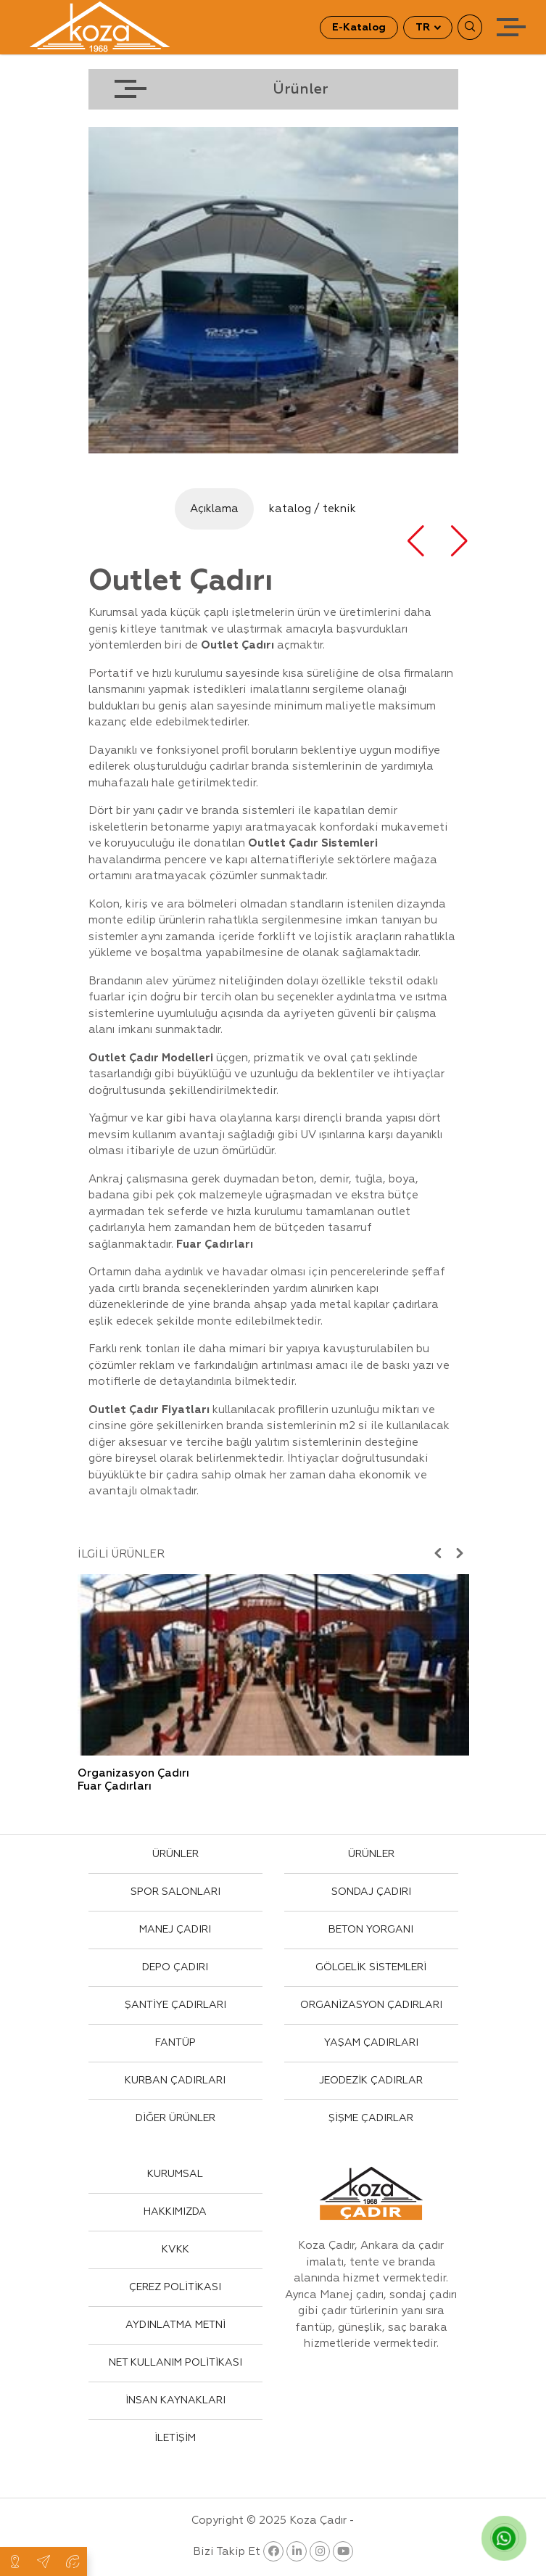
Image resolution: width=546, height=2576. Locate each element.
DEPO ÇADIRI (175, 1967)
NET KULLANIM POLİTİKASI (175, 2363)
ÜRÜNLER (175, 1854)
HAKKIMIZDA (175, 2212)
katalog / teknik (312, 508)
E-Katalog (359, 27)
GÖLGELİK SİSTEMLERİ (370, 1967)
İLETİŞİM (175, 2438)
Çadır (305, 843)
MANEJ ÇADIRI (175, 1930)
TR (424, 27)
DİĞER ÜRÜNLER (175, 2118)
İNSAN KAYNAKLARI (175, 2400)
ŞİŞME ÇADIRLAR (370, 2118)
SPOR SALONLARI (175, 1892)
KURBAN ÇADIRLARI (175, 2080)
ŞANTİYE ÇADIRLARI (175, 2005)
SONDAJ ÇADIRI (371, 1892)
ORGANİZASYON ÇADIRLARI (371, 2005)
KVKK (175, 2249)
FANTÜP (175, 2043)
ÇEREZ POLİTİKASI (175, 2287)
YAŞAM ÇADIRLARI (371, 2043)
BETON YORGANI (370, 1930)
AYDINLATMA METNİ (175, 2325)
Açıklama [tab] (214, 508)
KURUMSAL (175, 2174)
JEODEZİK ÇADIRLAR (371, 2080)
